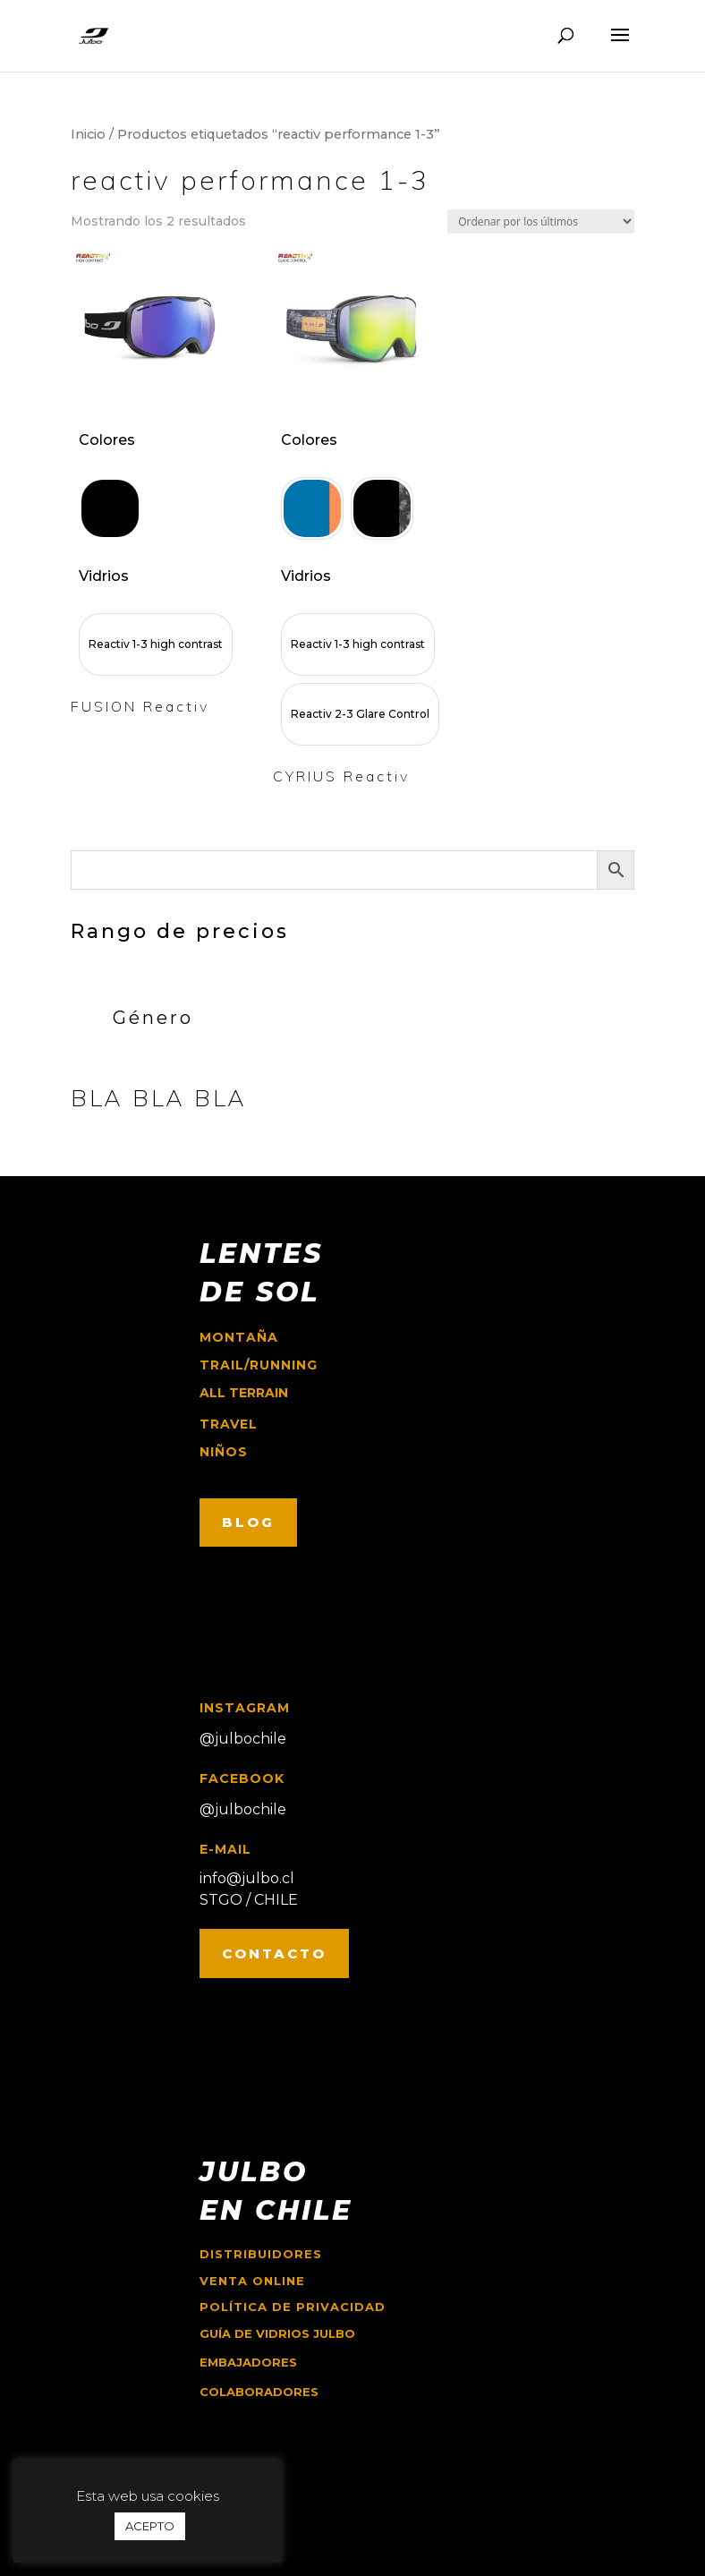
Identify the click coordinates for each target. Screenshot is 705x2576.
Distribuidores (261, 2254)
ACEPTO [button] (149, 2526)
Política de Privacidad (293, 2306)
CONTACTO (274, 1953)
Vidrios (104, 575)
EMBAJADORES (248, 2362)
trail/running (259, 1365)
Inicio (88, 134)
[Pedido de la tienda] (540, 221)
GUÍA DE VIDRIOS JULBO (277, 2333)
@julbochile (243, 1738)
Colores (107, 439)
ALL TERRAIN (244, 1393)
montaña (239, 1337)
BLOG (248, 1522)
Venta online (252, 2280)
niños (224, 1452)
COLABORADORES (259, 2391)
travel (229, 1424)
